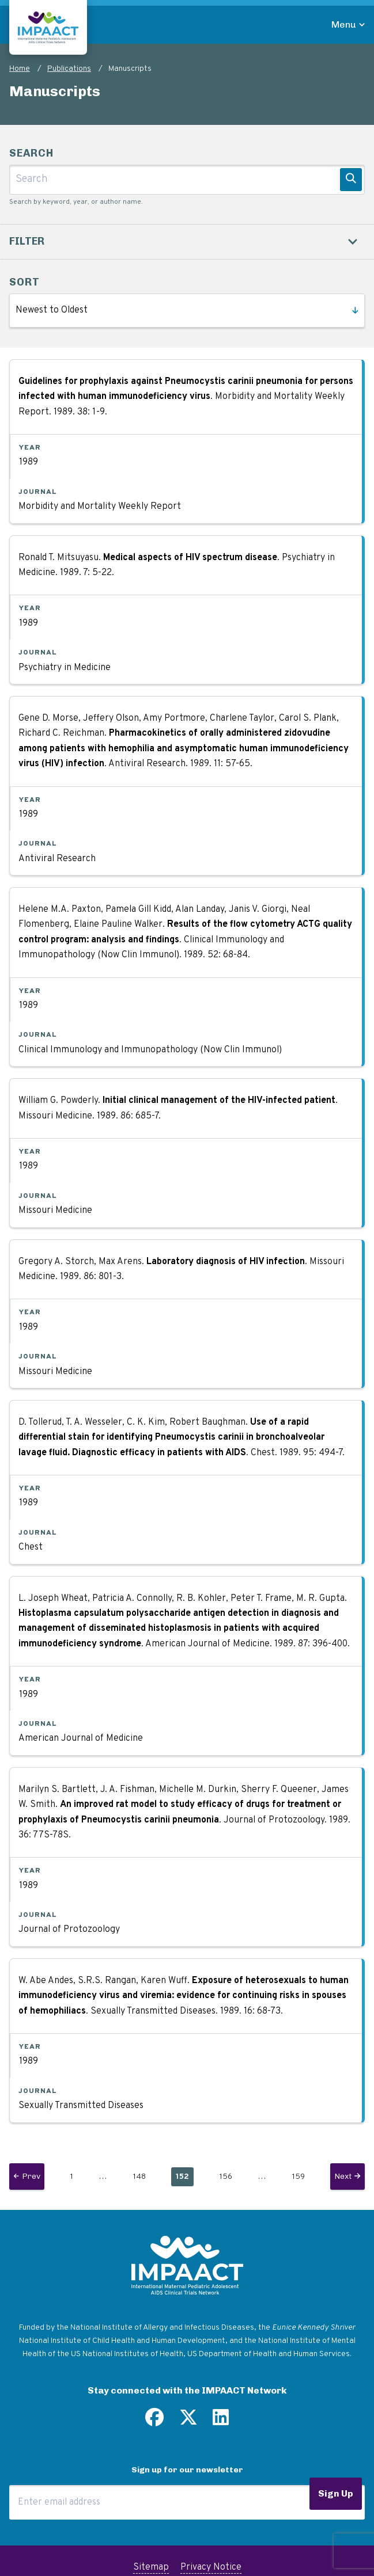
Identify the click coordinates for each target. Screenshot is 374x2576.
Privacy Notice (210, 2567)
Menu (343, 24)
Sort (24, 282)
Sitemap (151, 2567)
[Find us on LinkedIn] (221, 2421)
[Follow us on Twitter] (188, 2421)
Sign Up (335, 2493)
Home (19, 69)
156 (228, 2175)
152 (185, 2177)
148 (141, 2175)
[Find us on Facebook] (154, 2421)
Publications (69, 69)
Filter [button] (26, 241)
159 (300, 2175)
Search (31, 153)
